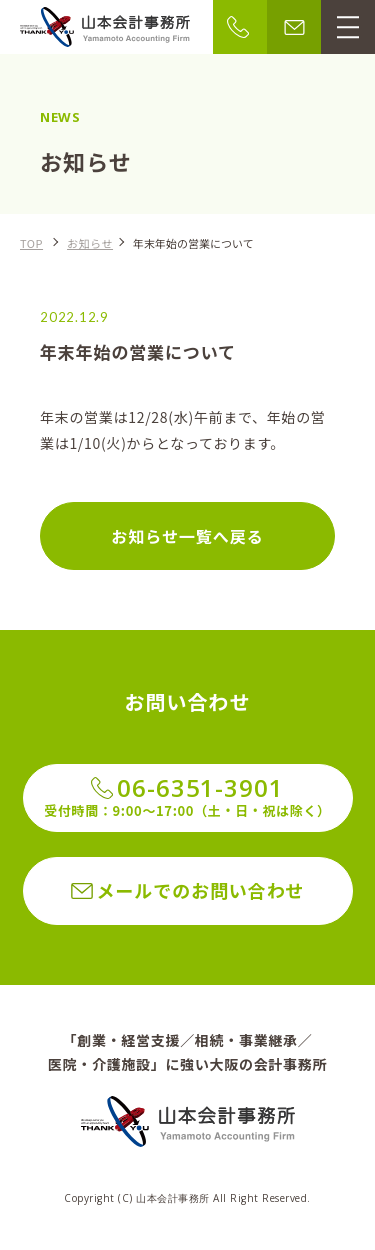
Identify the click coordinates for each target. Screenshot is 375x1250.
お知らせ (90, 243)
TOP (31, 243)
